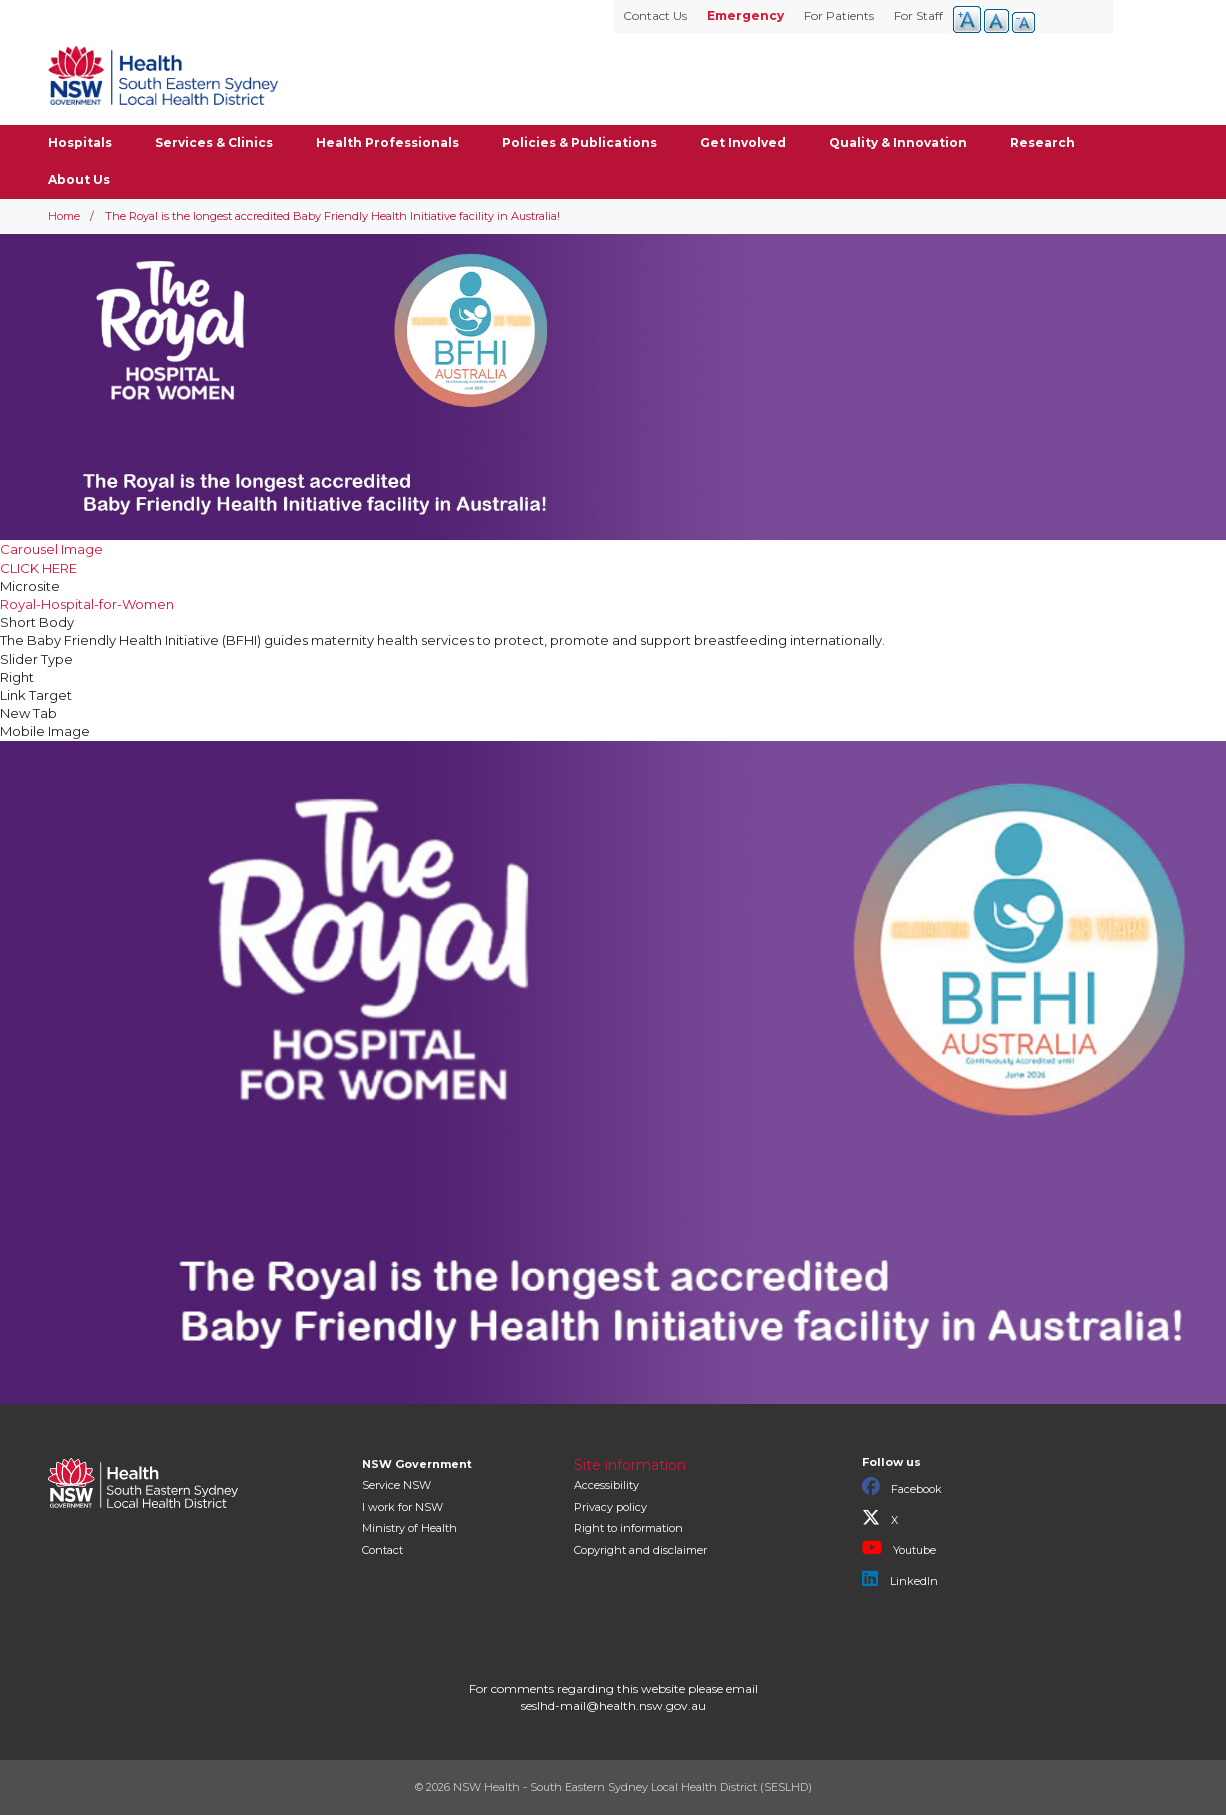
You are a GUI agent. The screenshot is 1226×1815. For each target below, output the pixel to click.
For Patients (839, 15)
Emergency (745, 15)
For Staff (918, 15)
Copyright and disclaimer (640, 1550)
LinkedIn (900, 1579)
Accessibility (606, 1485)
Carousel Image (51, 549)
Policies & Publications (579, 142)
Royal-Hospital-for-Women (87, 604)
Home (64, 216)
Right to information (628, 1528)
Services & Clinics (214, 142)
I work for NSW (402, 1507)
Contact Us (655, 15)
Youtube (899, 1548)
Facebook (902, 1487)
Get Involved (743, 142)
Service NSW (396, 1485)
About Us (79, 179)
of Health (409, 1528)
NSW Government (417, 1464)
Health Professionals (387, 142)
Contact (382, 1550)
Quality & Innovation (898, 142)
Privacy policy (610, 1507)
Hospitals (80, 142)
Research (1042, 142)
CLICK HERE (38, 568)
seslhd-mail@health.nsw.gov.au (613, 1705)
